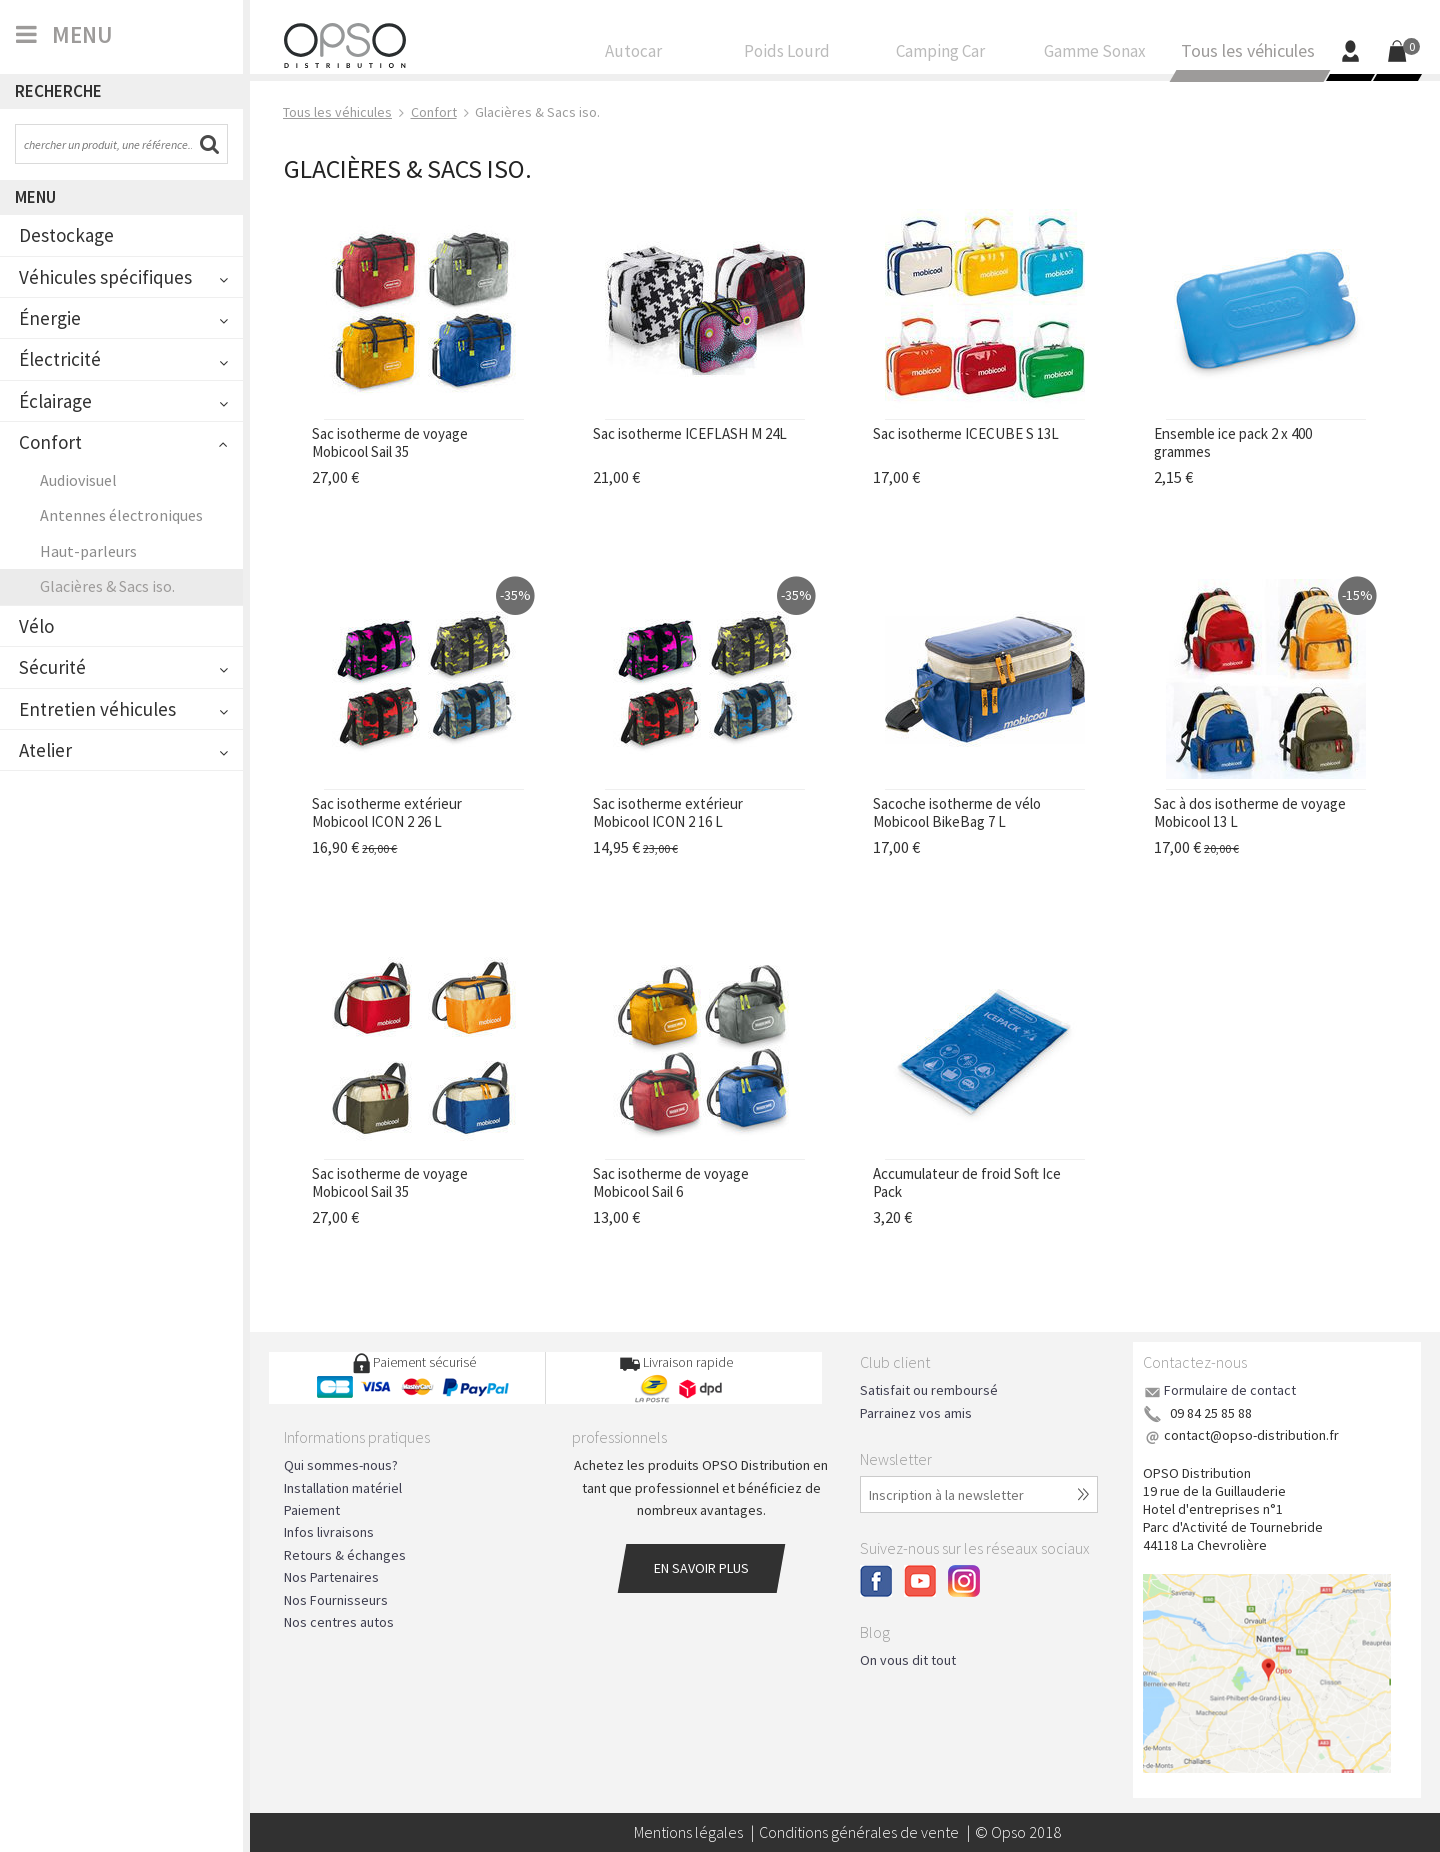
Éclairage (55, 401)
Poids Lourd (788, 56)
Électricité (60, 359)
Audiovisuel (78, 480)
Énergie (50, 318)
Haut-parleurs (88, 551)
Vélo (36, 626)
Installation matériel (343, 1488)
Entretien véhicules (97, 709)
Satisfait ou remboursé (929, 1390)
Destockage (66, 235)
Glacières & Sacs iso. (107, 586)
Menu (35, 197)
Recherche (58, 91)
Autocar (634, 56)
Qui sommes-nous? (341, 1465)
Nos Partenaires (331, 1577)
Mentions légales (688, 1832)
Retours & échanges (345, 1555)
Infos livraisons (329, 1532)
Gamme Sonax (1095, 56)
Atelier (45, 750)
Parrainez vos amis (916, 1413)
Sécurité (52, 667)
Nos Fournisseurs (336, 1600)
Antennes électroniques (121, 515)
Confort (50, 442)
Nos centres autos (339, 1622)
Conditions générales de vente (859, 1832)
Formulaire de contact (1230, 1390)
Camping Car (941, 56)
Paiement (312, 1510)
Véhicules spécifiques (105, 277)
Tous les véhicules (1248, 56)
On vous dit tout (908, 1660)
